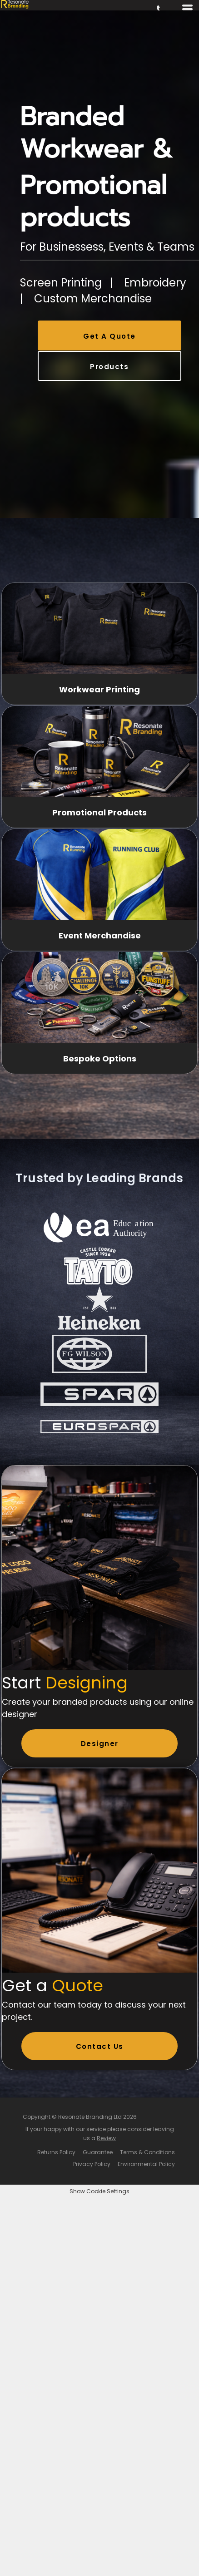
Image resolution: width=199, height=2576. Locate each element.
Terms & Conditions (147, 2152)
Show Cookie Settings (99, 2191)
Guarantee (98, 2152)
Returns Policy (56, 2152)
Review (106, 2138)
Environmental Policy (146, 2164)
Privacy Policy (91, 2164)
